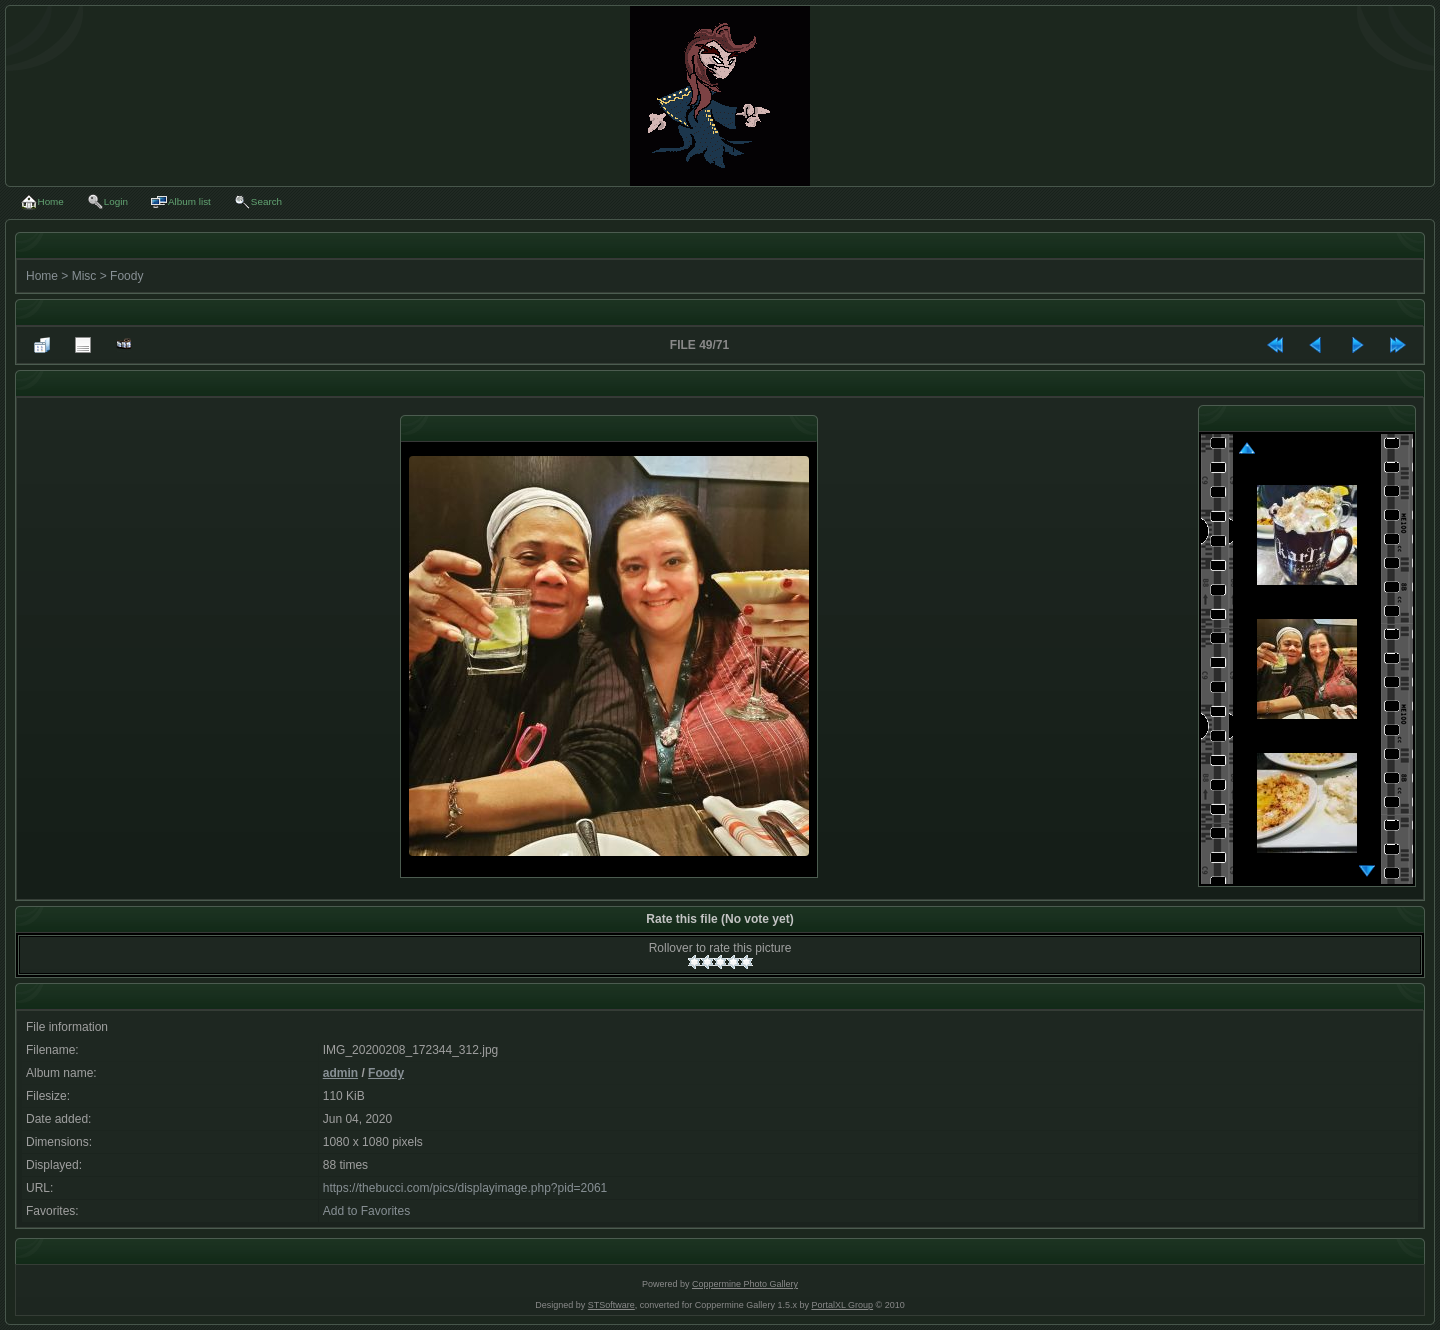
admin (340, 1073)
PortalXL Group (842, 1305)
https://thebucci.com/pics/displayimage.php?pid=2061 (465, 1188)
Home (42, 276)
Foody (126, 276)
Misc (84, 276)
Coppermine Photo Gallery (745, 1284)
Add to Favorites (366, 1211)
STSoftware (611, 1305)
